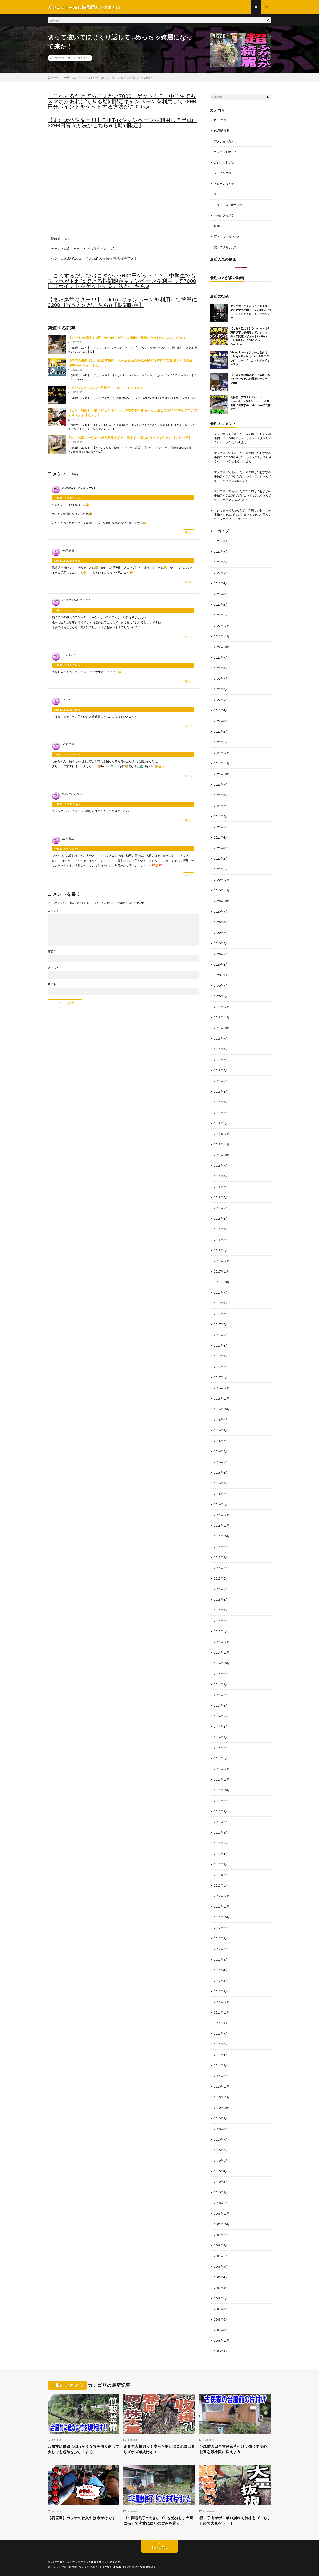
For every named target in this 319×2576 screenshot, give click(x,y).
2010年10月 (221, 2107)
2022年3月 (221, 721)
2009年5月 (221, 2266)
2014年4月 (221, 1726)
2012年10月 (221, 1917)
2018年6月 (221, 1197)
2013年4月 (221, 1853)
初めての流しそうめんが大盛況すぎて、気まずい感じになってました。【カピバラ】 (130, 438)
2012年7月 (221, 1949)
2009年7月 (221, 2245)
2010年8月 (221, 2129)
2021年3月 (221, 848)
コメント (53, 910)
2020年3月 (221, 975)
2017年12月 (221, 1261)
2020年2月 (221, 985)
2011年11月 (221, 2012)
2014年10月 (221, 1663)
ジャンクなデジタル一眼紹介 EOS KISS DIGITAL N (106, 388)
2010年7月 (221, 2139)
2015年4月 (221, 1599)
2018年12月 (221, 1134)
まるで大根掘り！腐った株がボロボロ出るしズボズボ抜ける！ (159, 2449)
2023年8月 (221, 541)
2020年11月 (221, 890)
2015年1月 (221, 1631)
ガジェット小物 (224, 162)
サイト (52, 984)
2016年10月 (221, 1409)
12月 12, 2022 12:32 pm (67, 804)
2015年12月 (221, 1515)
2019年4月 (221, 1091)
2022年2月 (221, 731)
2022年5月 (221, 700)
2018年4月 (221, 1218)
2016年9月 (221, 1419)
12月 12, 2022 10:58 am (67, 610)
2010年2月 (221, 2192)
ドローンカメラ (224, 183)
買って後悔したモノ (227, 247)
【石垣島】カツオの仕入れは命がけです (81, 2518)
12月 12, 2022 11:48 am (67, 754)
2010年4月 (221, 2171)
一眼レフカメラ (79, 58)
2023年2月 (221, 604)
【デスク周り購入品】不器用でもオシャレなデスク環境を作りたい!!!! (250, 378)
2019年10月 (221, 1028)
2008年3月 (221, 2330)
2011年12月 (221, 2002)
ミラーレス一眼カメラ (228, 204)
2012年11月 (221, 1906)
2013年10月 (221, 1790)
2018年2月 (221, 1239)
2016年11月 (221, 1398)
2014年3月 (221, 1737)
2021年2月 (221, 858)
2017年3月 (221, 1356)
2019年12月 (221, 1006)
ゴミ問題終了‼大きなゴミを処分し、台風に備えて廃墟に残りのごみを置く (158, 2521)
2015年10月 (221, 1536)
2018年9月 (221, 1165)
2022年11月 (221, 636)
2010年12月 (221, 2086)
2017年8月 (221, 1303)
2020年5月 (221, 954)
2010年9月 (221, 2118)
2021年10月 (221, 774)
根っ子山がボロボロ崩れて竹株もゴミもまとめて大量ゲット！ (235, 2521)
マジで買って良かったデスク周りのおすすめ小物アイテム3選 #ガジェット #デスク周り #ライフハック (242, 438)
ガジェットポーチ (225, 151)
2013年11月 (221, 1779)
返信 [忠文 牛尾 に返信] (187, 775)
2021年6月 (221, 816)
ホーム (218, 194)
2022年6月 (221, 689)
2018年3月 (221, 1229)
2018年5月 (221, 1208)
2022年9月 (221, 657)
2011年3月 (221, 2065)
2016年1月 (221, 1504)
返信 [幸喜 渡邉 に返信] (187, 582)
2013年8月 (221, 1811)
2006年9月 (221, 2351)
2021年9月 (221, 784)
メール (53, 967)
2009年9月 (221, 2234)
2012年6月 (221, 1959)
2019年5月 (221, 1081)
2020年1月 (221, 996)
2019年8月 (221, 1049)
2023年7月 (221, 551)
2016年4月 (221, 1472)
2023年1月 (221, 615)
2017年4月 (221, 1345)
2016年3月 (221, 1483)
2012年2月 (221, 1991)
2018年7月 (221, 1186)
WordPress (147, 2566)
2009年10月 (221, 2224)
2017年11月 (221, 1271)
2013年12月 (221, 1769)
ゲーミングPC (223, 173)
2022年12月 (221, 625)
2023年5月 (221, 572)
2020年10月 (221, 901)
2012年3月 (221, 1980)
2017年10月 (221, 1282)
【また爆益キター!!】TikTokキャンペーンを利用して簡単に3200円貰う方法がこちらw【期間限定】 (122, 123)
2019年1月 (221, 1123)
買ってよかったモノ (227, 236)
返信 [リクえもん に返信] (187, 681)
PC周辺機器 (221, 130)
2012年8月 (221, 1938)
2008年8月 (221, 2309)
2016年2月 (221, 1493)
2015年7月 (221, 1568)
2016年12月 (221, 1388)
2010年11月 (221, 2097)
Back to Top (159, 2547)
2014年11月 (221, 1652)
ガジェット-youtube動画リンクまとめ (96, 2561)
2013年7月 (221, 1822)
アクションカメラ (225, 141)
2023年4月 (221, 583)
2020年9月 (221, 911)
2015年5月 (221, 1589)
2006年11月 (221, 2340)
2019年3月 (221, 1102)
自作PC (219, 226)
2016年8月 (221, 1430)
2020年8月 (221, 922)
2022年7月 (221, 678)
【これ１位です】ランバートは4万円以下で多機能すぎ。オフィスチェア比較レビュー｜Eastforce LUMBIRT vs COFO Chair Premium (250, 336)
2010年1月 (221, 2203)
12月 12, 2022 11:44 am (67, 709)
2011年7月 (221, 2033)
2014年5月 (221, 1716)
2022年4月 (221, 710)
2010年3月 (221, 2182)
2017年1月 (221, 1377)
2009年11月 (221, 2213)
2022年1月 (221, 742)
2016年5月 (221, 1462)
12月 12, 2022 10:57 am (67, 560)
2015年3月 (221, 1610)
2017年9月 (221, 1292)
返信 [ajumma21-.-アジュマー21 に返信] (187, 532)
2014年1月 (221, 1758)
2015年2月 (221, 1620)
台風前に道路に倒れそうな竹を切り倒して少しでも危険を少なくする (83, 2449)
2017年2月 (221, 1366)
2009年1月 (221, 2298)
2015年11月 (221, 1525)
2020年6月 (221, 943)
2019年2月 (221, 1112)
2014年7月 (221, 1695)
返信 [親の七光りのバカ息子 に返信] (187, 636)
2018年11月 (221, 1144)
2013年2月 (221, 1875)
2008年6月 (221, 2319)
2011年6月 (221, 2044)
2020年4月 (221, 964)
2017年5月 (221, 1335)
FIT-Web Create (111, 2566)
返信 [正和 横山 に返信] (187, 875)
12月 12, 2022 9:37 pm (66, 848)
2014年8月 (221, 1684)
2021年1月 (221, 869)
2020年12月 (221, 879)
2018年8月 (221, 1176)
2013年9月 (221, 1800)
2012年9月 (221, 1927)
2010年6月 (221, 2150)
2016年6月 (221, 1451)
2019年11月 (221, 1017)
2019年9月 (221, 1038)
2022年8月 (221, 668)
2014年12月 (221, 1642)
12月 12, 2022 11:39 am (67, 665)
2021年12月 (221, 752)
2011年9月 (221, 2023)
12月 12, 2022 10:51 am (67, 498)
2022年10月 (221, 647)
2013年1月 (221, 1885)
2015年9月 (221, 1546)
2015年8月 (221, 1557)
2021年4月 (221, 837)
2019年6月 (221, 1070)
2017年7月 (221, 1313)
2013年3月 (221, 1864)
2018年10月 (221, 1155)
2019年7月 (221, 1059)
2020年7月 (221, 932)
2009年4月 (221, 2277)
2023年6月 (221, 562)
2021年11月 (221, 763)
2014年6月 (221, 1705)
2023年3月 (221, 594)
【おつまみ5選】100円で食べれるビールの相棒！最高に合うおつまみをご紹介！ (127, 338)
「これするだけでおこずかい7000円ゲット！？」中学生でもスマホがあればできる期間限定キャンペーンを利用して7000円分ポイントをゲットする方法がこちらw (122, 102)
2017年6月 (221, 1324)
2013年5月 (221, 1843)
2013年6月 (221, 1832)
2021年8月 (221, 795)
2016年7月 (221, 1441)
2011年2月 (221, 2076)
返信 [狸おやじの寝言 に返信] (187, 820)
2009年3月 (221, 2287)
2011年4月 (221, 2054)
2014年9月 (221, 1673)
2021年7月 (221, 805)
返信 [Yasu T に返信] (187, 726)
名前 (51, 951)
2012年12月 (221, 1896)
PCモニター (221, 120)
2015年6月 (221, 1578)
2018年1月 (221, 1250)
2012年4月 (221, 1970)
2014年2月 (221, 1747)
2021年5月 (221, 827)
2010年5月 (221, 2160)
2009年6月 (221, 2256)
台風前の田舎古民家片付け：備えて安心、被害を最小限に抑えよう (235, 2449)
